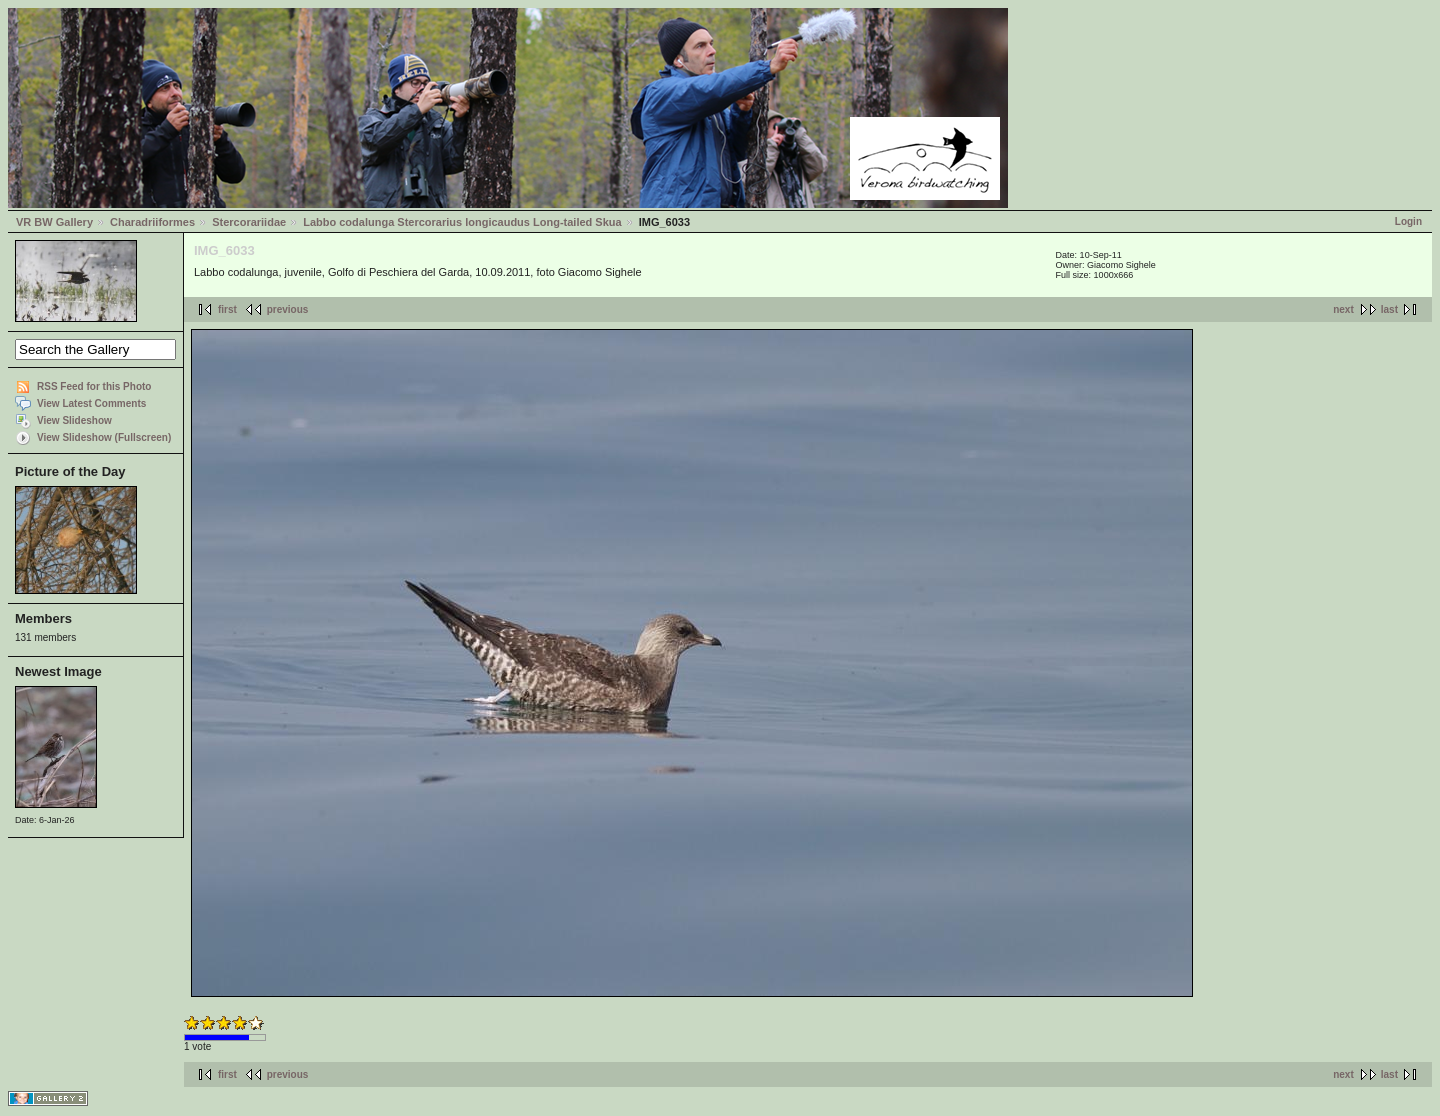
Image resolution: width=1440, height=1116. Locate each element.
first (227, 309)
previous (288, 309)
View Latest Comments (91, 403)
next (1343, 309)
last (1389, 309)
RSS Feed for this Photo (94, 386)
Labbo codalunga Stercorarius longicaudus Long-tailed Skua (462, 222)
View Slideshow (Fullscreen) (104, 437)
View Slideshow (74, 420)
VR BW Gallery (54, 222)
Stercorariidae (249, 222)
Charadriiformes (152, 222)
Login (1408, 221)
